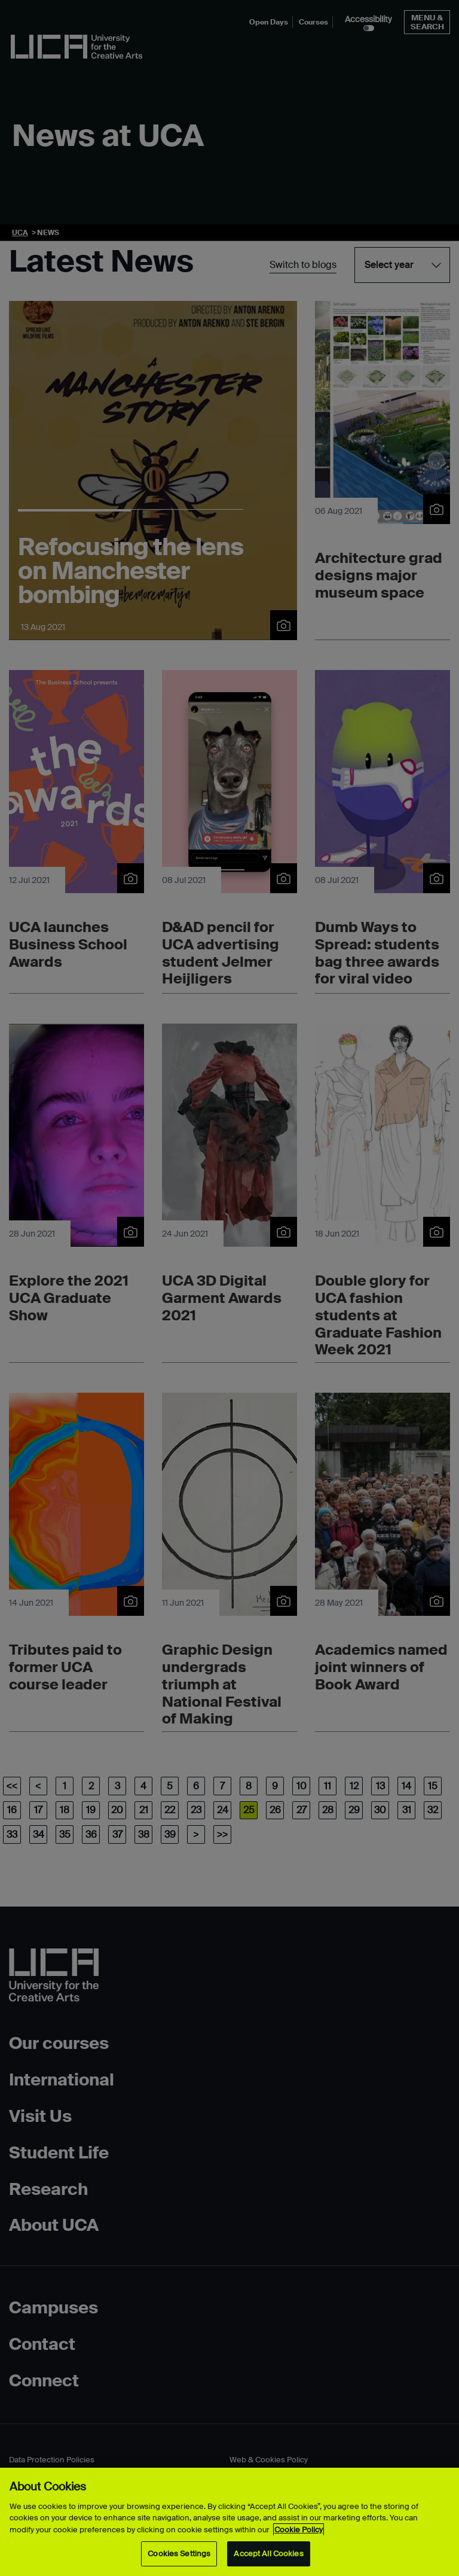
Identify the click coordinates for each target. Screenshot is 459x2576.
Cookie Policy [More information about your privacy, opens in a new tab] (298, 2530)
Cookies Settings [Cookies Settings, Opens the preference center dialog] (179, 2553)
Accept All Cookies (268, 2553)
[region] (229, 2522)
